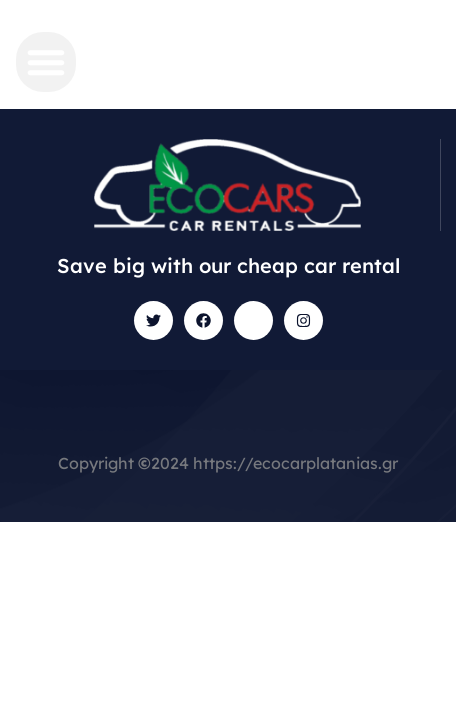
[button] (46, 62)
